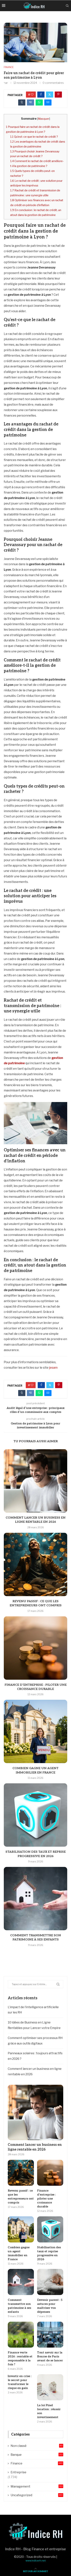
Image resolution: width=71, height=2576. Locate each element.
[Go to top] (35, 2571)
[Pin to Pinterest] (58, 95)
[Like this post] (32, 95)
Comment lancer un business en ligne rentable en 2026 (35, 2147)
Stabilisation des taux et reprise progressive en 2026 (49, 2253)
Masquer (43, 118)
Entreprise (18, 2472)
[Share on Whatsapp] (39, 102)
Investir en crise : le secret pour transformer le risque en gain (19, 2382)
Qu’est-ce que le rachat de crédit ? (34, 136)
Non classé (37, 2446)
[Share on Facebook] (40, 95)
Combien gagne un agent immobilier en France (19, 2253)
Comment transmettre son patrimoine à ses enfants (19, 2306)
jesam (53, 1367)
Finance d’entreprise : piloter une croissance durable (46, 2198)
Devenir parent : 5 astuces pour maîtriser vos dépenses (49, 2306)
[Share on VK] (30, 102)
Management (37, 2486)
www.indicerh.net (36, 2560)
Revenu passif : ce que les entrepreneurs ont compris (21, 2196)
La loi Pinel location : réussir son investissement (49, 2411)
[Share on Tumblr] (21, 102)
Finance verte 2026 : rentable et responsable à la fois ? (20, 2358)
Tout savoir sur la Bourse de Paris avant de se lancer (50, 2356)
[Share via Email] (47, 102)
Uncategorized (37, 2495)
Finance (37, 2463)
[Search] (67, 5)
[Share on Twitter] (49, 95)
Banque (37, 2454)
